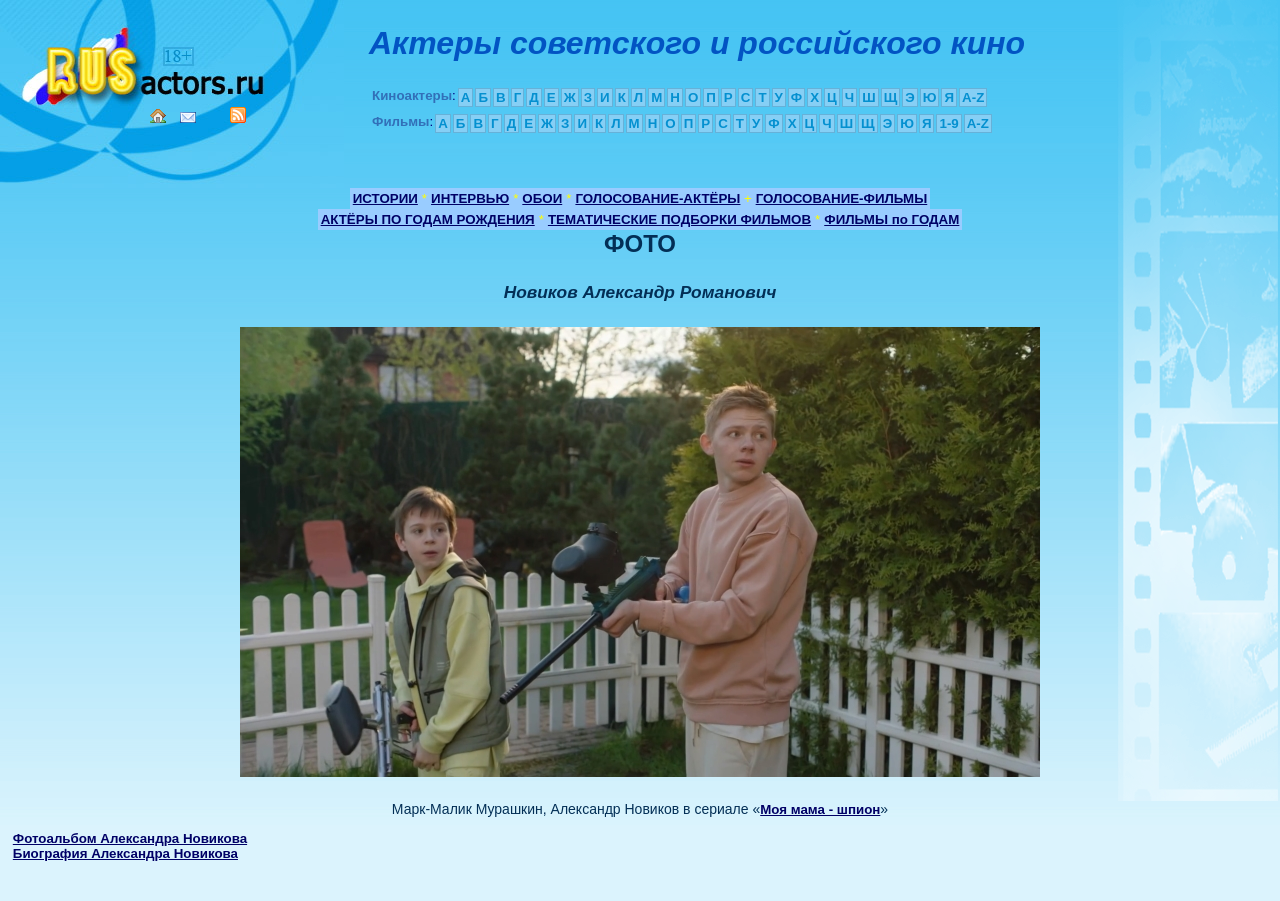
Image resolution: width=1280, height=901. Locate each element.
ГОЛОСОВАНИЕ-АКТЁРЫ (657, 198)
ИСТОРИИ (385, 198)
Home (158, 116)
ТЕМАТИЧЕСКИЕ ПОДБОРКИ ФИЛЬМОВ (679, 219)
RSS (238, 115)
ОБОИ (542, 198)
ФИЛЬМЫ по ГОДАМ (891, 219)
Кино (145, 62)
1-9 (948, 123)
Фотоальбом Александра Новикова (130, 838)
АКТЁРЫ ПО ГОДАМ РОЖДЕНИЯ (428, 219)
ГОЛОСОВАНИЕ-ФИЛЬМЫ (842, 198)
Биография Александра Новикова (125, 853)
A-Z (973, 97)
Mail (188, 117)
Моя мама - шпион (820, 809)
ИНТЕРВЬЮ (470, 198)
